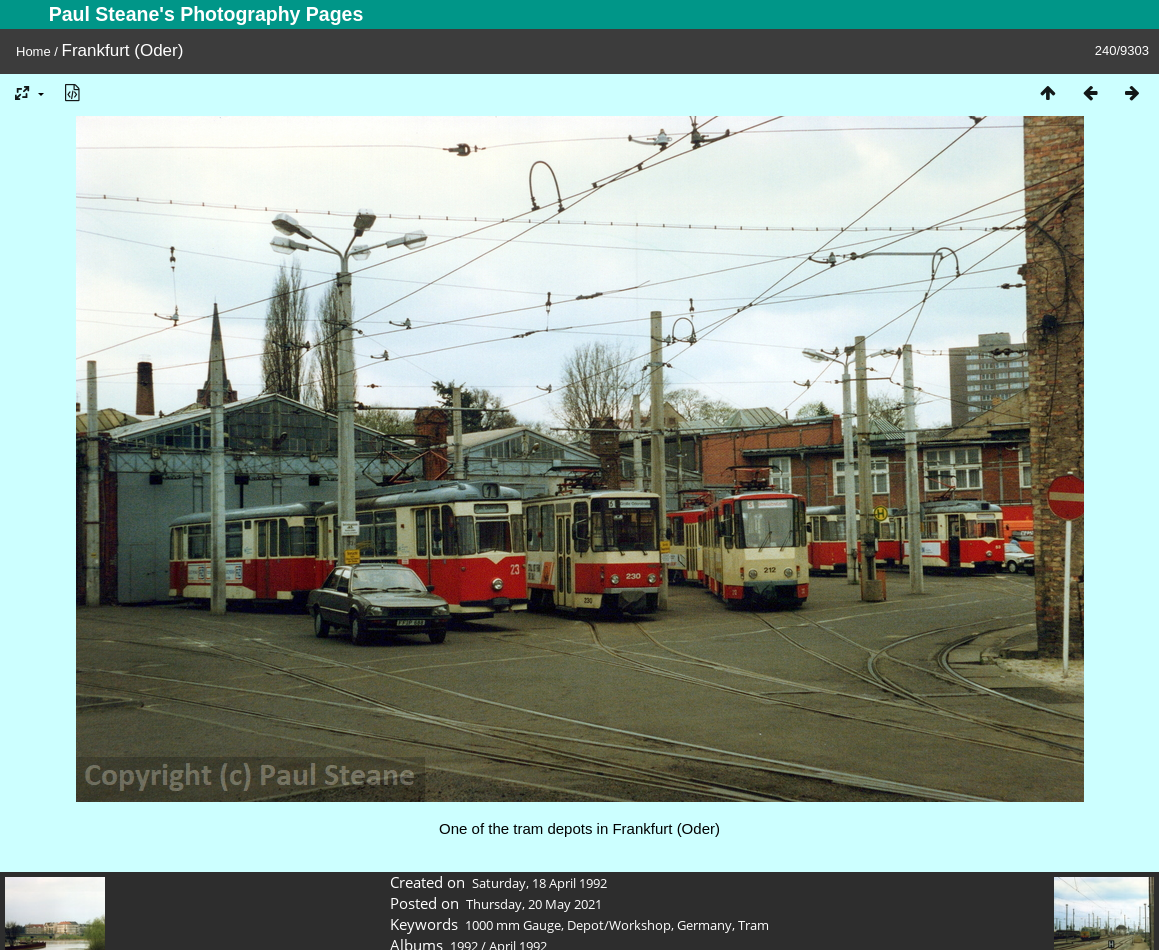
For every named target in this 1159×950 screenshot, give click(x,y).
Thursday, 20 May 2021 (534, 904)
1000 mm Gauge (513, 925)
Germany (704, 925)
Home (33, 51)
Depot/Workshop (619, 925)
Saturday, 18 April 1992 (539, 883)
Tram (753, 925)
